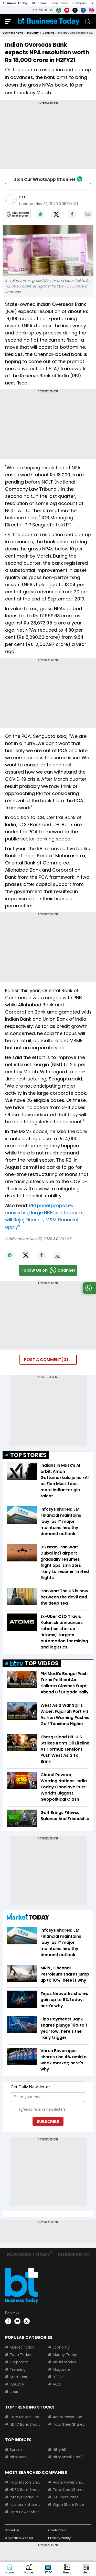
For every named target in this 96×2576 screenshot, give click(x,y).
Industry (17, 2384)
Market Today (22, 2347)
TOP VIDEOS (34, 1663)
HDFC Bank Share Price (26, 2424)
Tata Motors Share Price (26, 2416)
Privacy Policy (59, 2537)
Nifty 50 (59, 2449)
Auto (57, 2384)
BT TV (58, 2376)
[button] (86, 2569)
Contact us (57, 2530)
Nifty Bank (18, 2457)
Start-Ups (18, 2376)
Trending (18, 2369)
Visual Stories (64, 2362)
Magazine (61, 2369)
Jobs (14, 2391)
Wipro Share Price (68, 2504)
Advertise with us (19, 2537)
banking (48, 33)
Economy (61, 2347)
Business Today (15, 3)
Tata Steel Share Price (69, 2424)
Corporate (19, 2362)
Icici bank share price (26, 2504)
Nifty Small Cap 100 (69, 2457)
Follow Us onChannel (48, 1270)
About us (12, 2530)
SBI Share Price (66, 2497)
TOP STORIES (28, 1455)
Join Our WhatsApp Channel (48, 178)
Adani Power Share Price (69, 2416)
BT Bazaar (39, 3)
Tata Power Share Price (26, 2511)
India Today (59, 3)
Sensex (16, 2449)
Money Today (65, 2354)
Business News (13, 33)
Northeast (79, 3)
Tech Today (20, 2354)
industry (33, 33)
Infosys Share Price (26, 2497)
